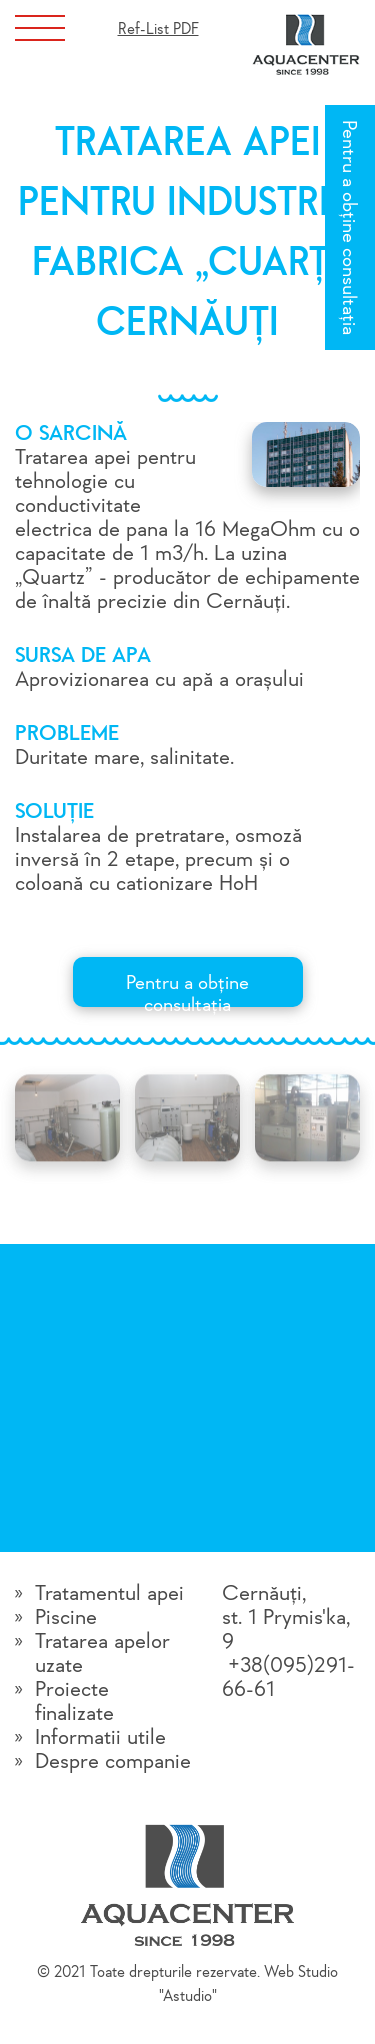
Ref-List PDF (158, 30)
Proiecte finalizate (74, 1702)
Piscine (66, 1618)
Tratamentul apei (109, 1594)
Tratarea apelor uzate (102, 1654)
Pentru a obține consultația (348, 227)
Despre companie (113, 1762)
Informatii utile (100, 1738)
